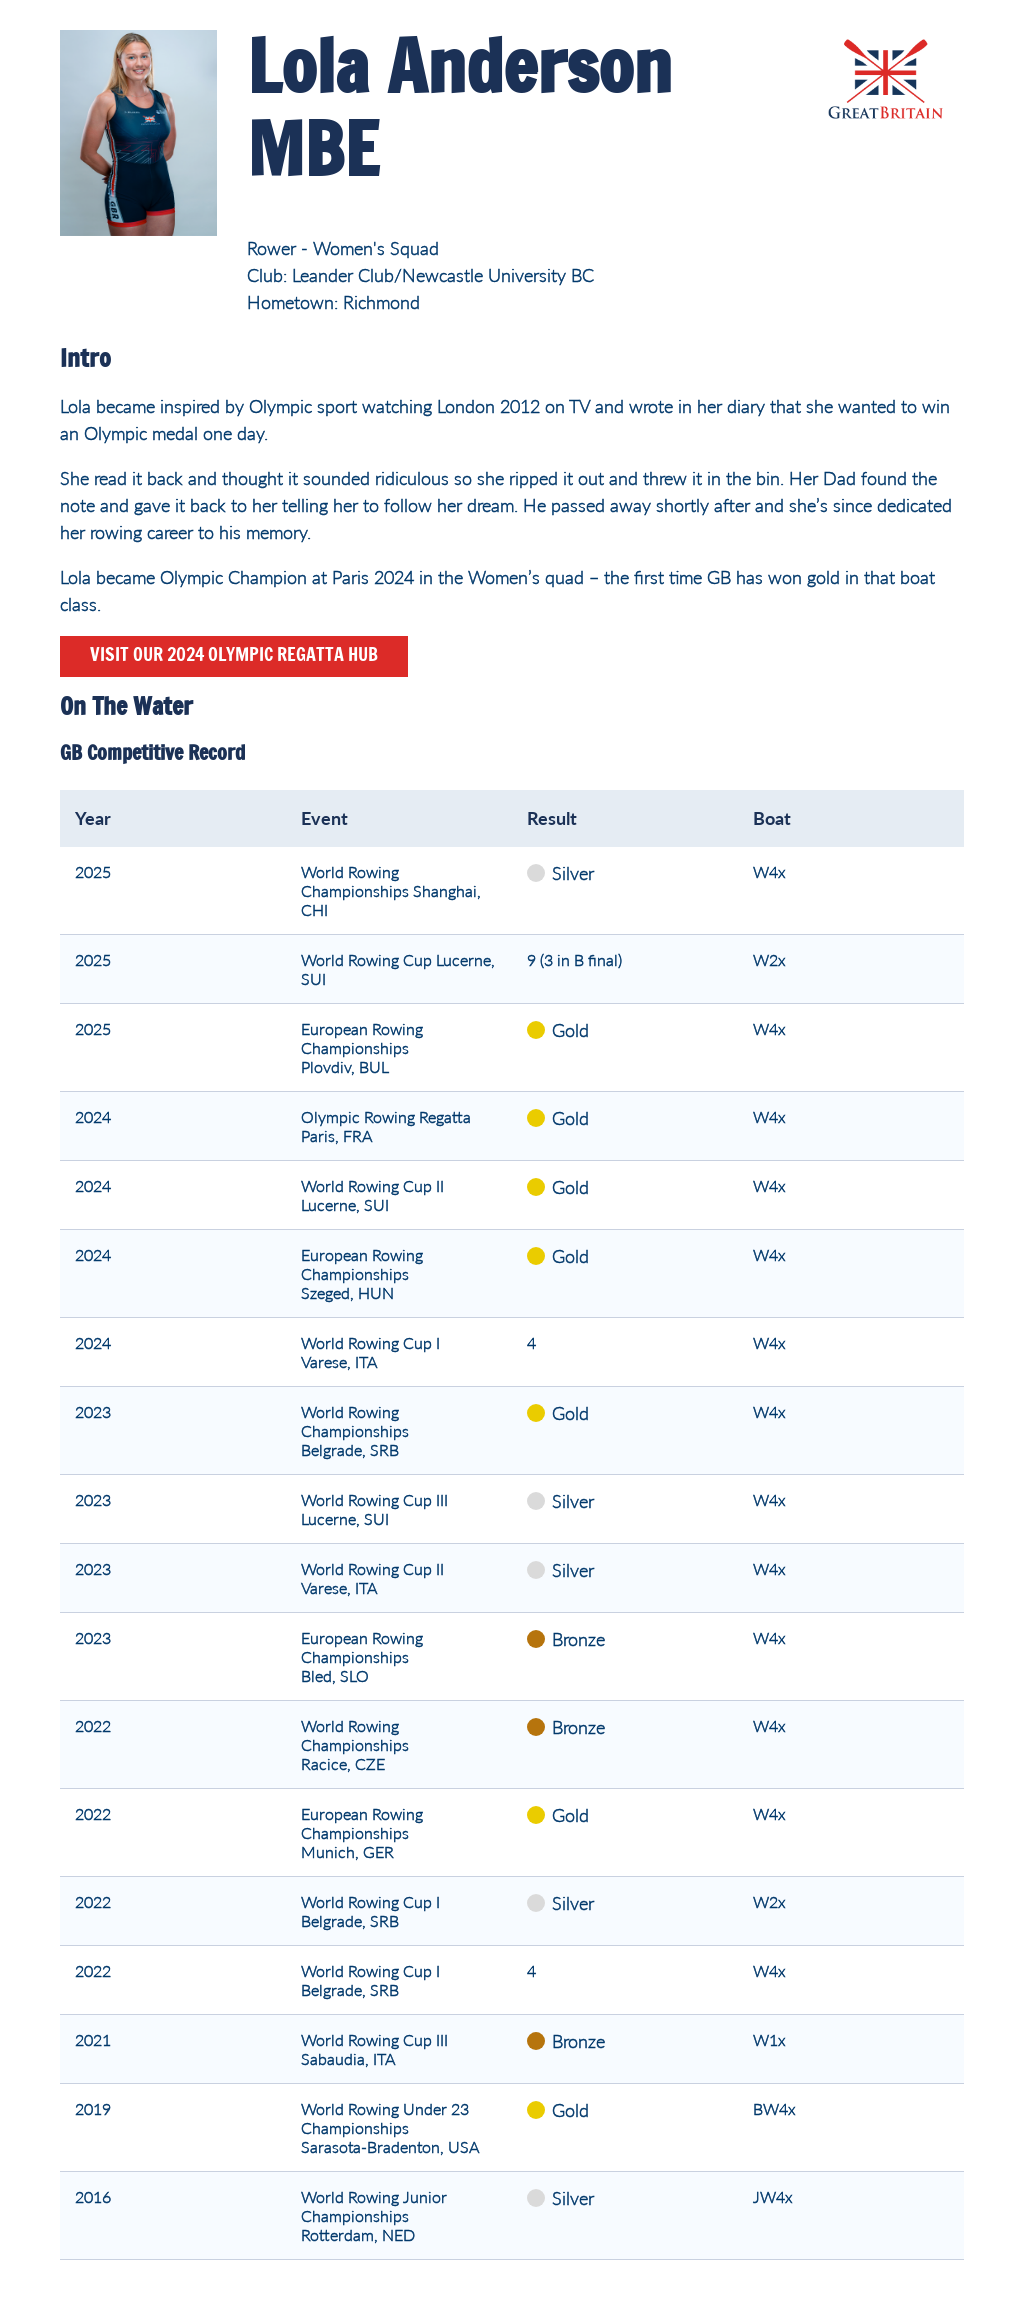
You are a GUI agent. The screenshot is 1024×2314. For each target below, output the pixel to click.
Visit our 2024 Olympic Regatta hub (234, 656)
